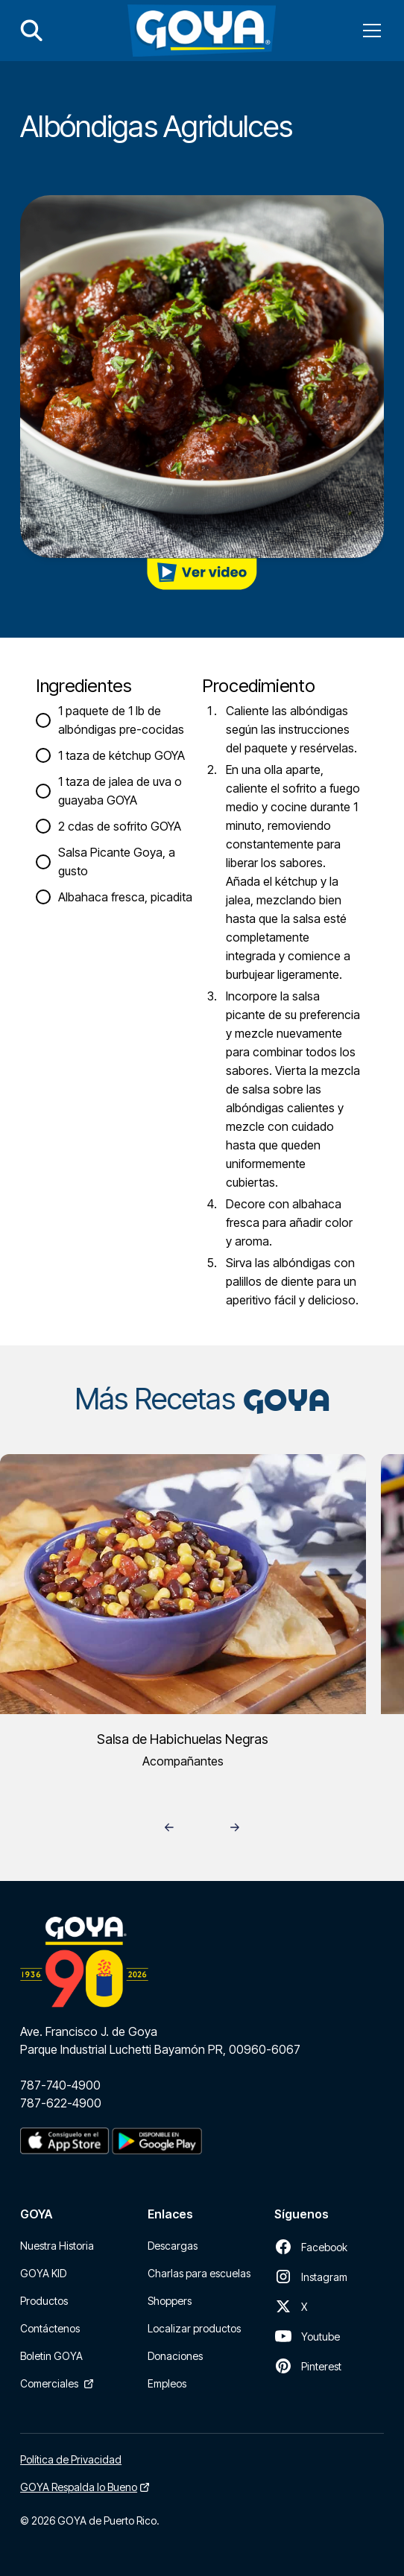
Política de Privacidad (70, 2459)
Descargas (173, 2245)
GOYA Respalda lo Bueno (78, 2487)
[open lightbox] (202, 574)
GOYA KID (43, 2273)
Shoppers (170, 2300)
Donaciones (175, 2356)
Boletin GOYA (51, 2356)
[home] (201, 30)
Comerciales (49, 2383)
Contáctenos (50, 2328)
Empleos (167, 2383)
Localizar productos (194, 2328)
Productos (44, 2300)
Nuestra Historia (57, 2245)
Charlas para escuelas (199, 2273)
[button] (369, 30)
